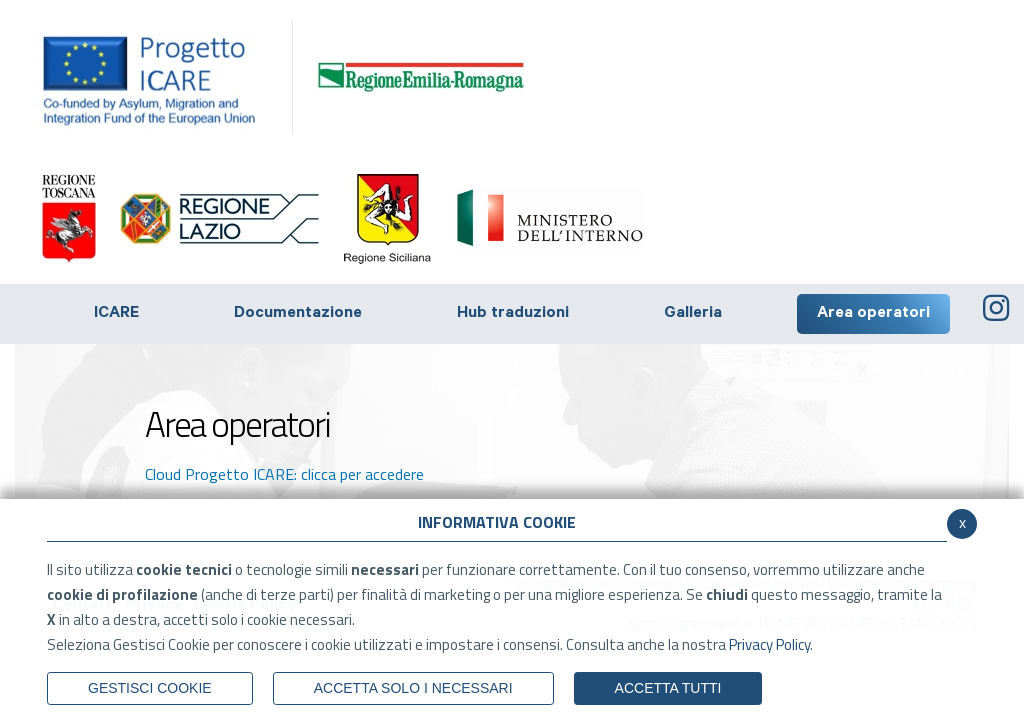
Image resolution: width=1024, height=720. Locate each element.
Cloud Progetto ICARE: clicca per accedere (284, 474)
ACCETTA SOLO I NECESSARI (413, 688)
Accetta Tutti (668, 688)
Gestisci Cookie (150, 688)
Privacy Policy (769, 644)
